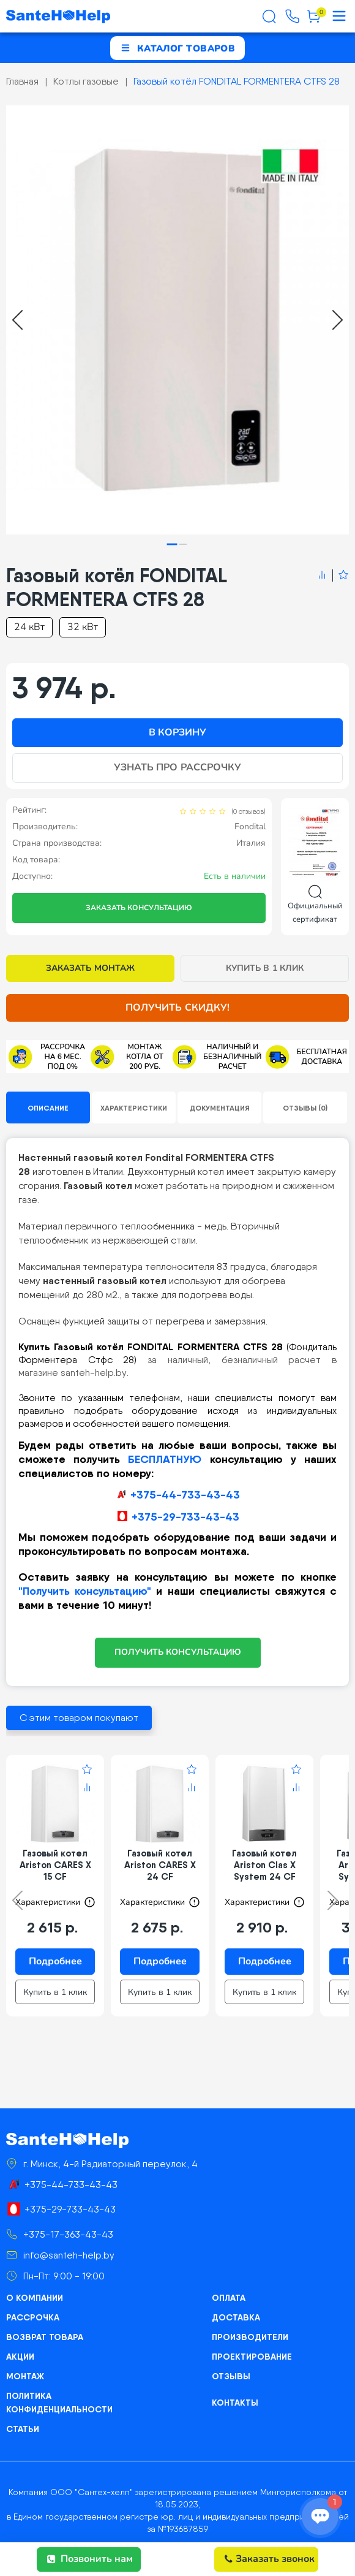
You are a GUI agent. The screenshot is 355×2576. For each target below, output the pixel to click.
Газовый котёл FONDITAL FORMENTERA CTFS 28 (236, 81)
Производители (250, 2336)
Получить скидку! (177, 1007)
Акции (20, 2356)
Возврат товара (44, 2336)
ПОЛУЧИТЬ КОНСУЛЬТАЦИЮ (177, 1652)
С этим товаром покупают (79, 1717)
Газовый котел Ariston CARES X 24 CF (160, 1864)
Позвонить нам (90, 2559)
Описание (48, 1107)
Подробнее (55, 1961)
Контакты (235, 2402)
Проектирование (252, 2356)
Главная (22, 81)
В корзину (177, 732)
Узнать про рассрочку (177, 767)
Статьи (22, 2428)
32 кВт (82, 627)
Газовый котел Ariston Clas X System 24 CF (264, 1864)
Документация (220, 1107)
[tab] (172, 544)
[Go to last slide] (17, 320)
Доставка (236, 2317)
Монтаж (25, 2376)
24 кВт (29, 627)
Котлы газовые (86, 81)
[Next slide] (337, 320)
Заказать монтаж (90, 968)
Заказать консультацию (139, 908)
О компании (34, 2297)
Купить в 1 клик (265, 968)
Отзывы (231, 2376)
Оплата (228, 2297)
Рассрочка (32, 2317)
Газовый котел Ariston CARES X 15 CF (55, 1864)
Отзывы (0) (305, 1107)
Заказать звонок (270, 2559)
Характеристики (133, 1107)
